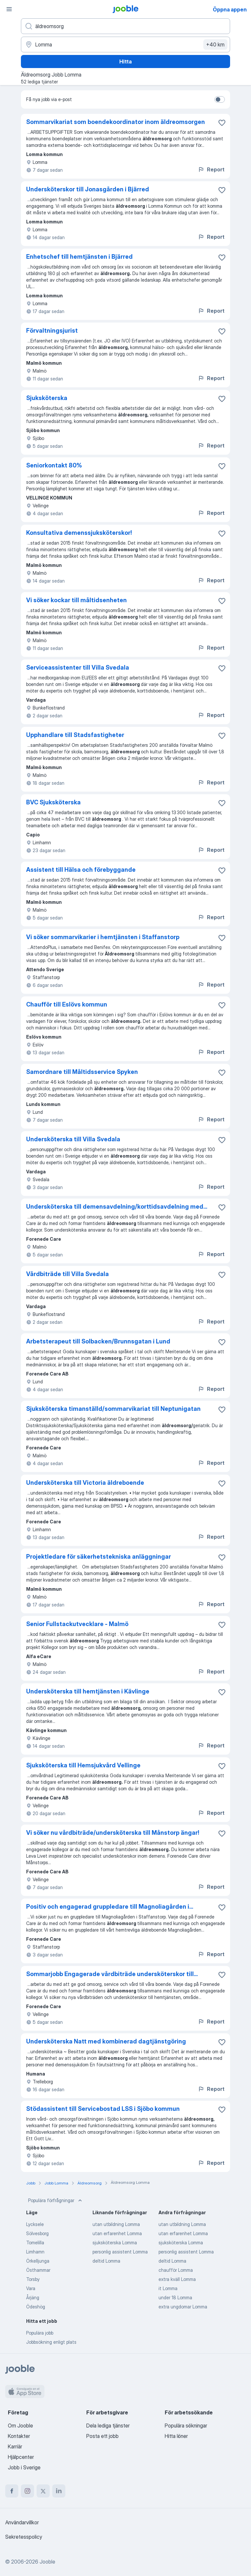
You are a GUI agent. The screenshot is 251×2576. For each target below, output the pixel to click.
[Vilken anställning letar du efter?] (125, 26)
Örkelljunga (37, 2261)
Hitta (125, 61)
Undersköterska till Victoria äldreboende (85, 1482)
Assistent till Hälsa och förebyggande (81, 869)
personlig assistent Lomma (120, 2251)
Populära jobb (39, 2333)
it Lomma (168, 2288)
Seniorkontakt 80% (54, 465)
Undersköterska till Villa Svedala (73, 1139)
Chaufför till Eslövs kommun (66, 1004)
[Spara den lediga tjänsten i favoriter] (221, 123)
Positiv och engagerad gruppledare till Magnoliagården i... (109, 1906)
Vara (30, 2288)
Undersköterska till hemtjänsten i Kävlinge (87, 1691)
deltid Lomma (106, 2261)
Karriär (15, 2446)
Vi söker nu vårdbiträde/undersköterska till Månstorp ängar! (112, 1832)
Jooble (47, 2561)
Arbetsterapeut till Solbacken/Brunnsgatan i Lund (98, 1341)
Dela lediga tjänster (108, 2425)
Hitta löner (176, 2436)
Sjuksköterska (46, 397)
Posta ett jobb (102, 2436)
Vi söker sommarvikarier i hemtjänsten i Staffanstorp (102, 937)
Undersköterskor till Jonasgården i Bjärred (87, 189)
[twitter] (43, 2490)
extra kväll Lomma (177, 2279)
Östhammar (38, 2270)
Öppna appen (230, 9)
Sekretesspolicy (23, 2536)
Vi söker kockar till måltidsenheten (76, 600)
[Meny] (9, 9)
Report (211, 169)
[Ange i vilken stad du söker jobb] (125, 44)
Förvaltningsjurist (52, 330)
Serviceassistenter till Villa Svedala (77, 667)
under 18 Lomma (175, 2297)
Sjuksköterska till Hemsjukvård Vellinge (83, 1765)
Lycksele (35, 2224)
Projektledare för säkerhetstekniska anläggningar (98, 1556)
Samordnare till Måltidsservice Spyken (82, 1071)
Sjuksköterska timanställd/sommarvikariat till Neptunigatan (113, 1408)
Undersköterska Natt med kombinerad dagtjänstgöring (106, 2041)
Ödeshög (35, 2306)
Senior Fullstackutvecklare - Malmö (77, 1624)
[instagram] (27, 2490)
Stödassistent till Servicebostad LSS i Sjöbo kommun (103, 2108)
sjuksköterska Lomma (114, 2242)
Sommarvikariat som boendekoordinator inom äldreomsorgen (115, 121)
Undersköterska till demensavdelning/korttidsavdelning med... (116, 1206)
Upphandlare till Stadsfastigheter (75, 734)
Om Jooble (20, 2425)
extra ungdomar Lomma (183, 2306)
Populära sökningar (186, 2425)
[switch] (219, 99)
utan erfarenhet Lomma (117, 2233)
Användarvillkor (22, 2522)
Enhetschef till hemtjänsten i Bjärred (79, 256)
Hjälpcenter (21, 2457)
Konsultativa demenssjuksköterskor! (79, 532)
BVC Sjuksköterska (53, 802)
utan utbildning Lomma (116, 2224)
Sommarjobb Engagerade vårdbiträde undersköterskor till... (112, 1974)
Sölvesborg (37, 2233)
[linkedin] (58, 2490)
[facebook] (11, 2490)
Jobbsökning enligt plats (51, 2342)
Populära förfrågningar (55, 2200)
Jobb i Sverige (24, 2467)
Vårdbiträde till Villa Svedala (67, 1273)
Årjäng (32, 2297)
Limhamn (35, 2251)
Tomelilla (35, 2242)
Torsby (33, 2279)
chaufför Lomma (176, 2270)
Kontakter (19, 2436)
